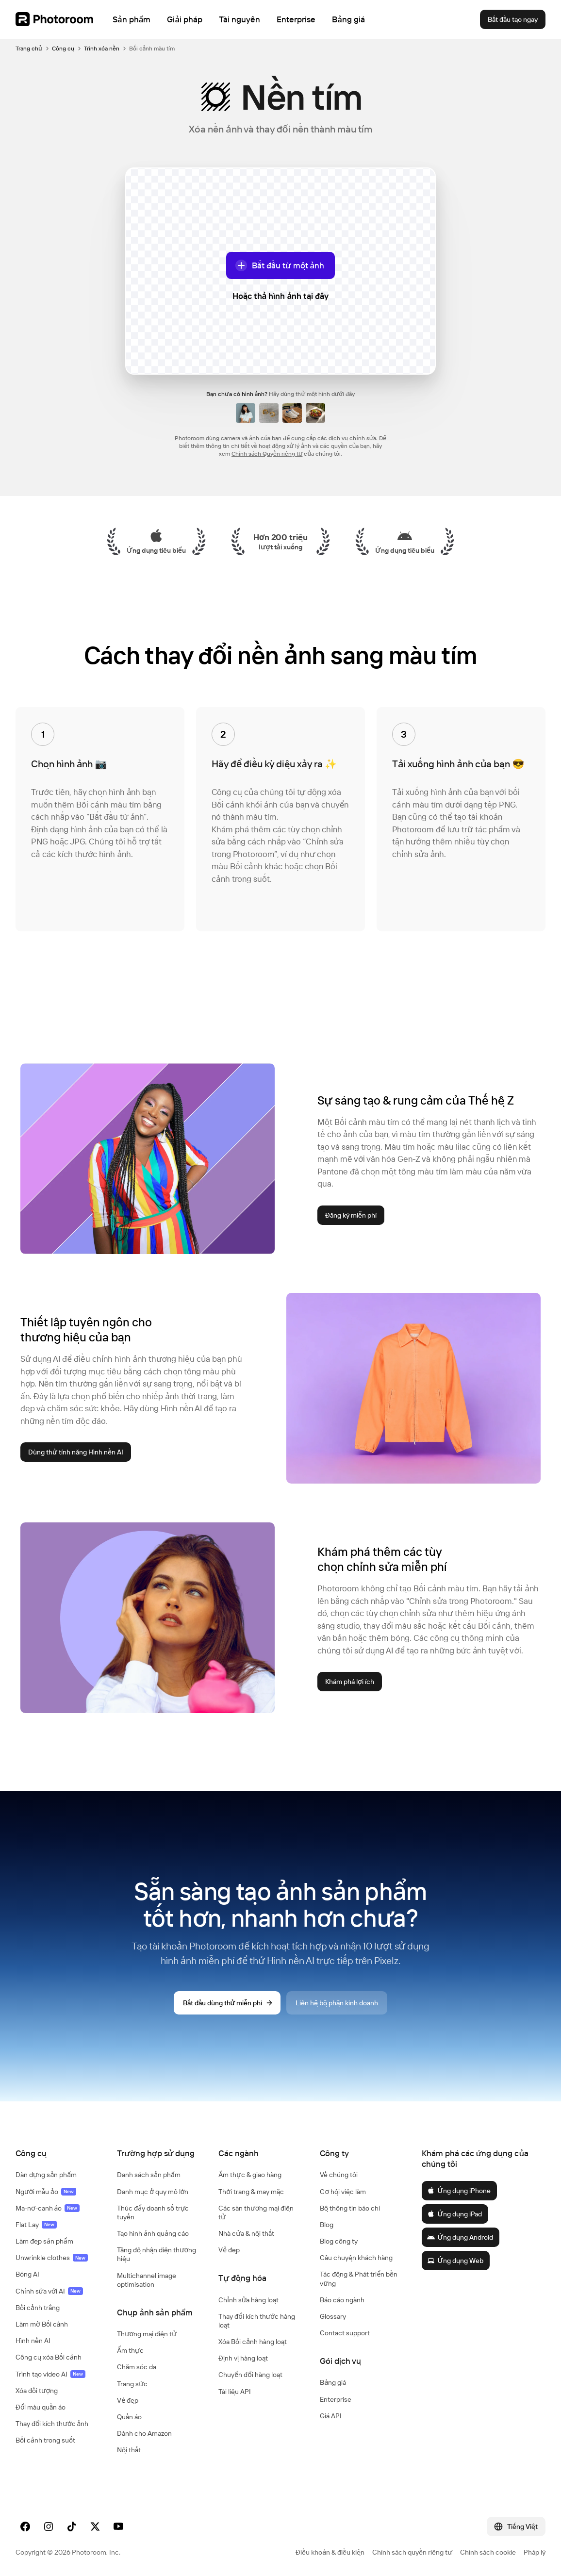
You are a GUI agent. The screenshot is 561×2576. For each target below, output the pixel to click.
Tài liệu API (234, 2391)
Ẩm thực (130, 2350)
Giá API (331, 2415)
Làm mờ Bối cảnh (42, 2324)
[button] (57, 2153)
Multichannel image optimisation (146, 2280)
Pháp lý (534, 2552)
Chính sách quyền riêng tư (412, 2552)
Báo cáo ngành (342, 2299)
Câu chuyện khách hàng (356, 2257)
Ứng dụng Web (455, 2260)
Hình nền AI (33, 2340)
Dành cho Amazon (144, 2433)
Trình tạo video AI (50, 2374)
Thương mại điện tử (147, 2333)
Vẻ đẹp (127, 2400)
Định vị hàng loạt (243, 2358)
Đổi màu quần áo (41, 2407)
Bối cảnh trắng (38, 2307)
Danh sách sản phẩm (149, 2174)
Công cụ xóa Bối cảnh (49, 2357)
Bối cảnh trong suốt (45, 2440)
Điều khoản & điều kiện (330, 2552)
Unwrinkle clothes (52, 2257)
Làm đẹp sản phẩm (44, 2241)
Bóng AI (27, 2274)
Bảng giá (333, 2382)
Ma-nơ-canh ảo (48, 2208)
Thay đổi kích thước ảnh (52, 2423)
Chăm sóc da (136, 2366)
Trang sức (132, 2383)
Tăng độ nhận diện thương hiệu (156, 2254)
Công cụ (63, 48)
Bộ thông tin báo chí (350, 2208)
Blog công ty (339, 2241)
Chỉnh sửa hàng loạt (248, 2299)
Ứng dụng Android (460, 2237)
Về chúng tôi (339, 2174)
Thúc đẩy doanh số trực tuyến (153, 2212)
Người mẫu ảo (46, 2191)
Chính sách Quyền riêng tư (266, 453)
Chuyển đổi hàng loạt (250, 2374)
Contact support (345, 2332)
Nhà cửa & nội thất (246, 2233)
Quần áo (129, 2416)
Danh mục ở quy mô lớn (152, 2191)
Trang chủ (29, 48)
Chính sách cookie (488, 2552)
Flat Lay (36, 2224)
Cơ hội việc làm (343, 2191)
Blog (326, 2224)
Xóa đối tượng (37, 2390)
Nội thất (129, 2449)
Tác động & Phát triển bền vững (358, 2278)
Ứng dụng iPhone (459, 2190)
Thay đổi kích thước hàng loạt (256, 2320)
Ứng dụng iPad (454, 2214)
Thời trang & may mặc (251, 2191)
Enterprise (335, 2399)
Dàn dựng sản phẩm (46, 2174)
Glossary (333, 2316)
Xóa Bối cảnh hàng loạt (252, 2341)
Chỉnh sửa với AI (49, 2291)
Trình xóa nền (101, 48)
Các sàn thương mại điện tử (256, 2212)
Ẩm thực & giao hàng (249, 2174)
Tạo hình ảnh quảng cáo (153, 2233)
